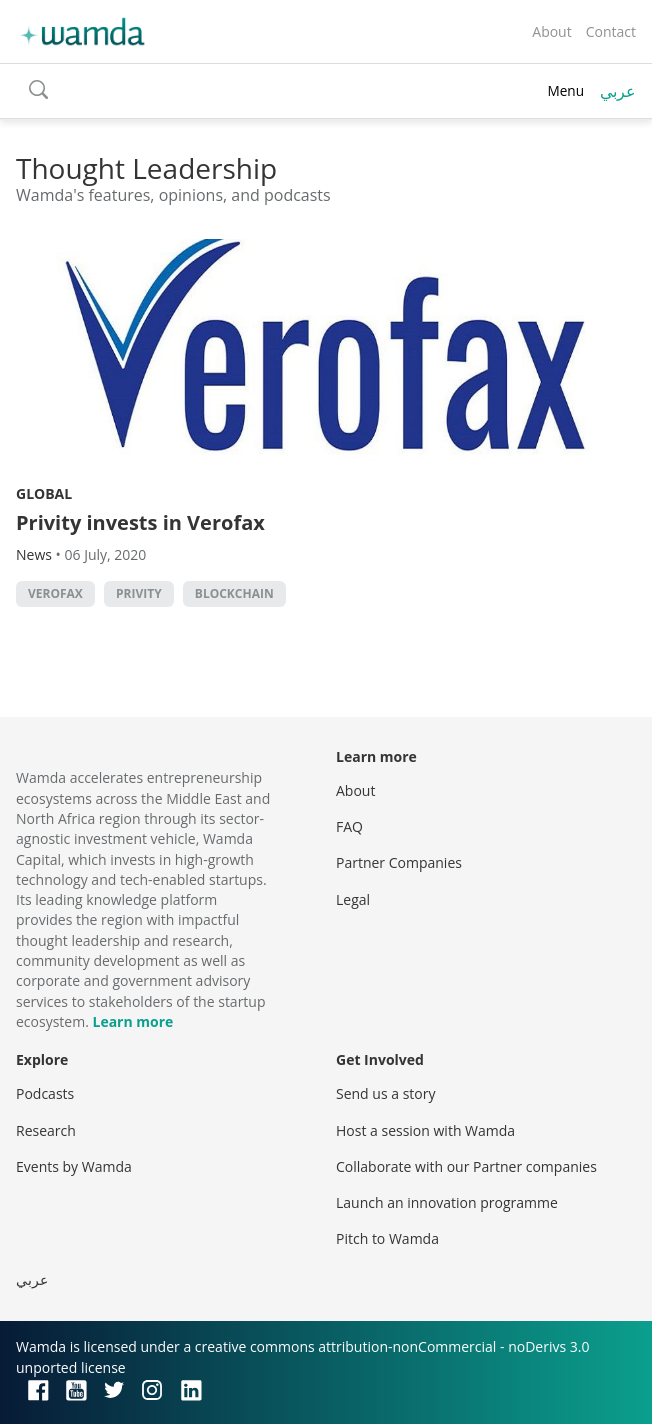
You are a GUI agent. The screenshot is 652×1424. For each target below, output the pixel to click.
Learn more (132, 1021)
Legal (353, 899)
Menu (565, 90)
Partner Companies (399, 862)
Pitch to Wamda (387, 1238)
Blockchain (234, 593)
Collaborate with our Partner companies (466, 1166)
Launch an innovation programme (447, 1202)
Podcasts (45, 1093)
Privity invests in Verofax (140, 522)
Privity (139, 593)
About (551, 31)
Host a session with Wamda (425, 1130)
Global (44, 493)
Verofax (55, 593)
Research (46, 1130)
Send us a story (385, 1093)
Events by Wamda (74, 1166)
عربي (618, 91)
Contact (611, 31)
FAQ (349, 826)
